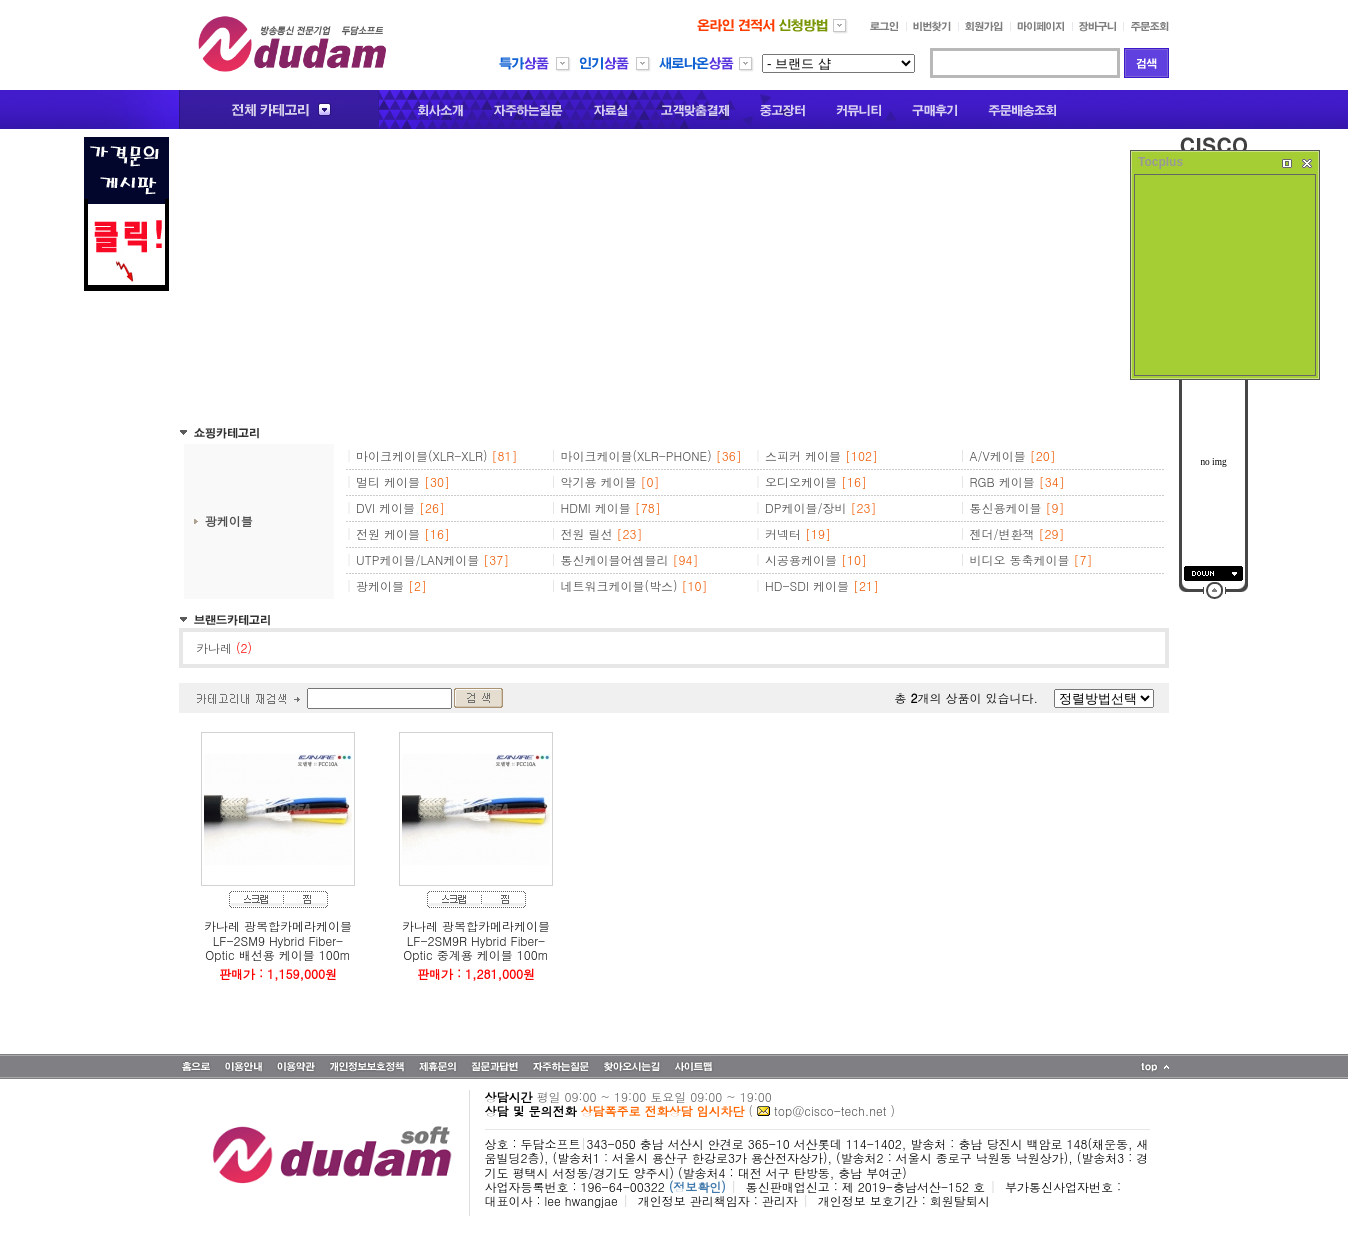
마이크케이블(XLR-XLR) (422, 455)
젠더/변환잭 (1002, 533)
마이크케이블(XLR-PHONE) (636, 455)
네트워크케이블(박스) (619, 585)
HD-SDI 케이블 (807, 585)
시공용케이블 (801, 559)
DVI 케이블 (385, 507)
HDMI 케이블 (596, 507)
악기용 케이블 (599, 481)
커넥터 (783, 533)
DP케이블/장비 (805, 507)
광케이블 (229, 520)
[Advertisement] (674, 277)
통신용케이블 (1006, 507)
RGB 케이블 (1002, 481)
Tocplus (1160, 162)
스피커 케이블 (803, 455)
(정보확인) (697, 1186)
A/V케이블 (998, 455)
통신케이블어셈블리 (615, 559)
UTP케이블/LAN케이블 (417, 559)
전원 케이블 (388, 533)
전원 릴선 (587, 533)
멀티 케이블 (388, 481)
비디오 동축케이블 (1020, 559)
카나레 (224, 647)
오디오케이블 (801, 481)
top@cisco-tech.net (830, 1110)
